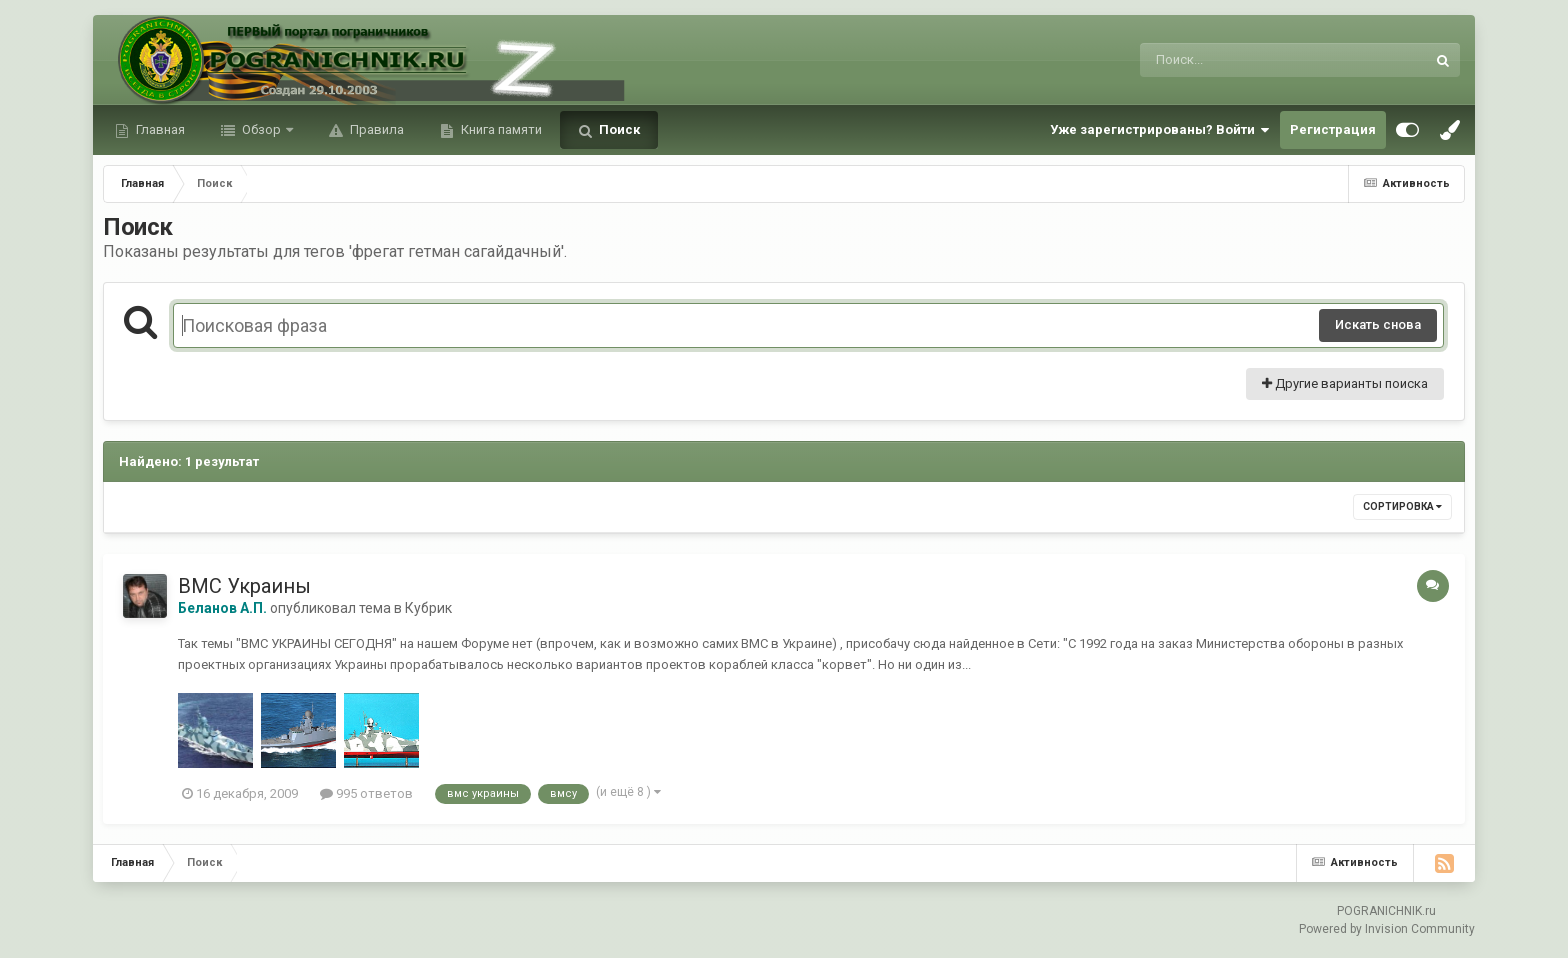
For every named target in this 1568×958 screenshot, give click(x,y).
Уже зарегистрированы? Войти (1160, 130)
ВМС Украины (244, 586)
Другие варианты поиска (1345, 383)
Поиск (618, 129)
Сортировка (1402, 506)
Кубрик (428, 608)
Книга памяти (500, 129)
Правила (375, 129)
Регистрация (1333, 129)
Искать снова (1378, 324)
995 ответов (366, 793)
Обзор (261, 129)
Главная (159, 129)
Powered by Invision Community (1387, 929)
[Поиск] (1245, 60)
